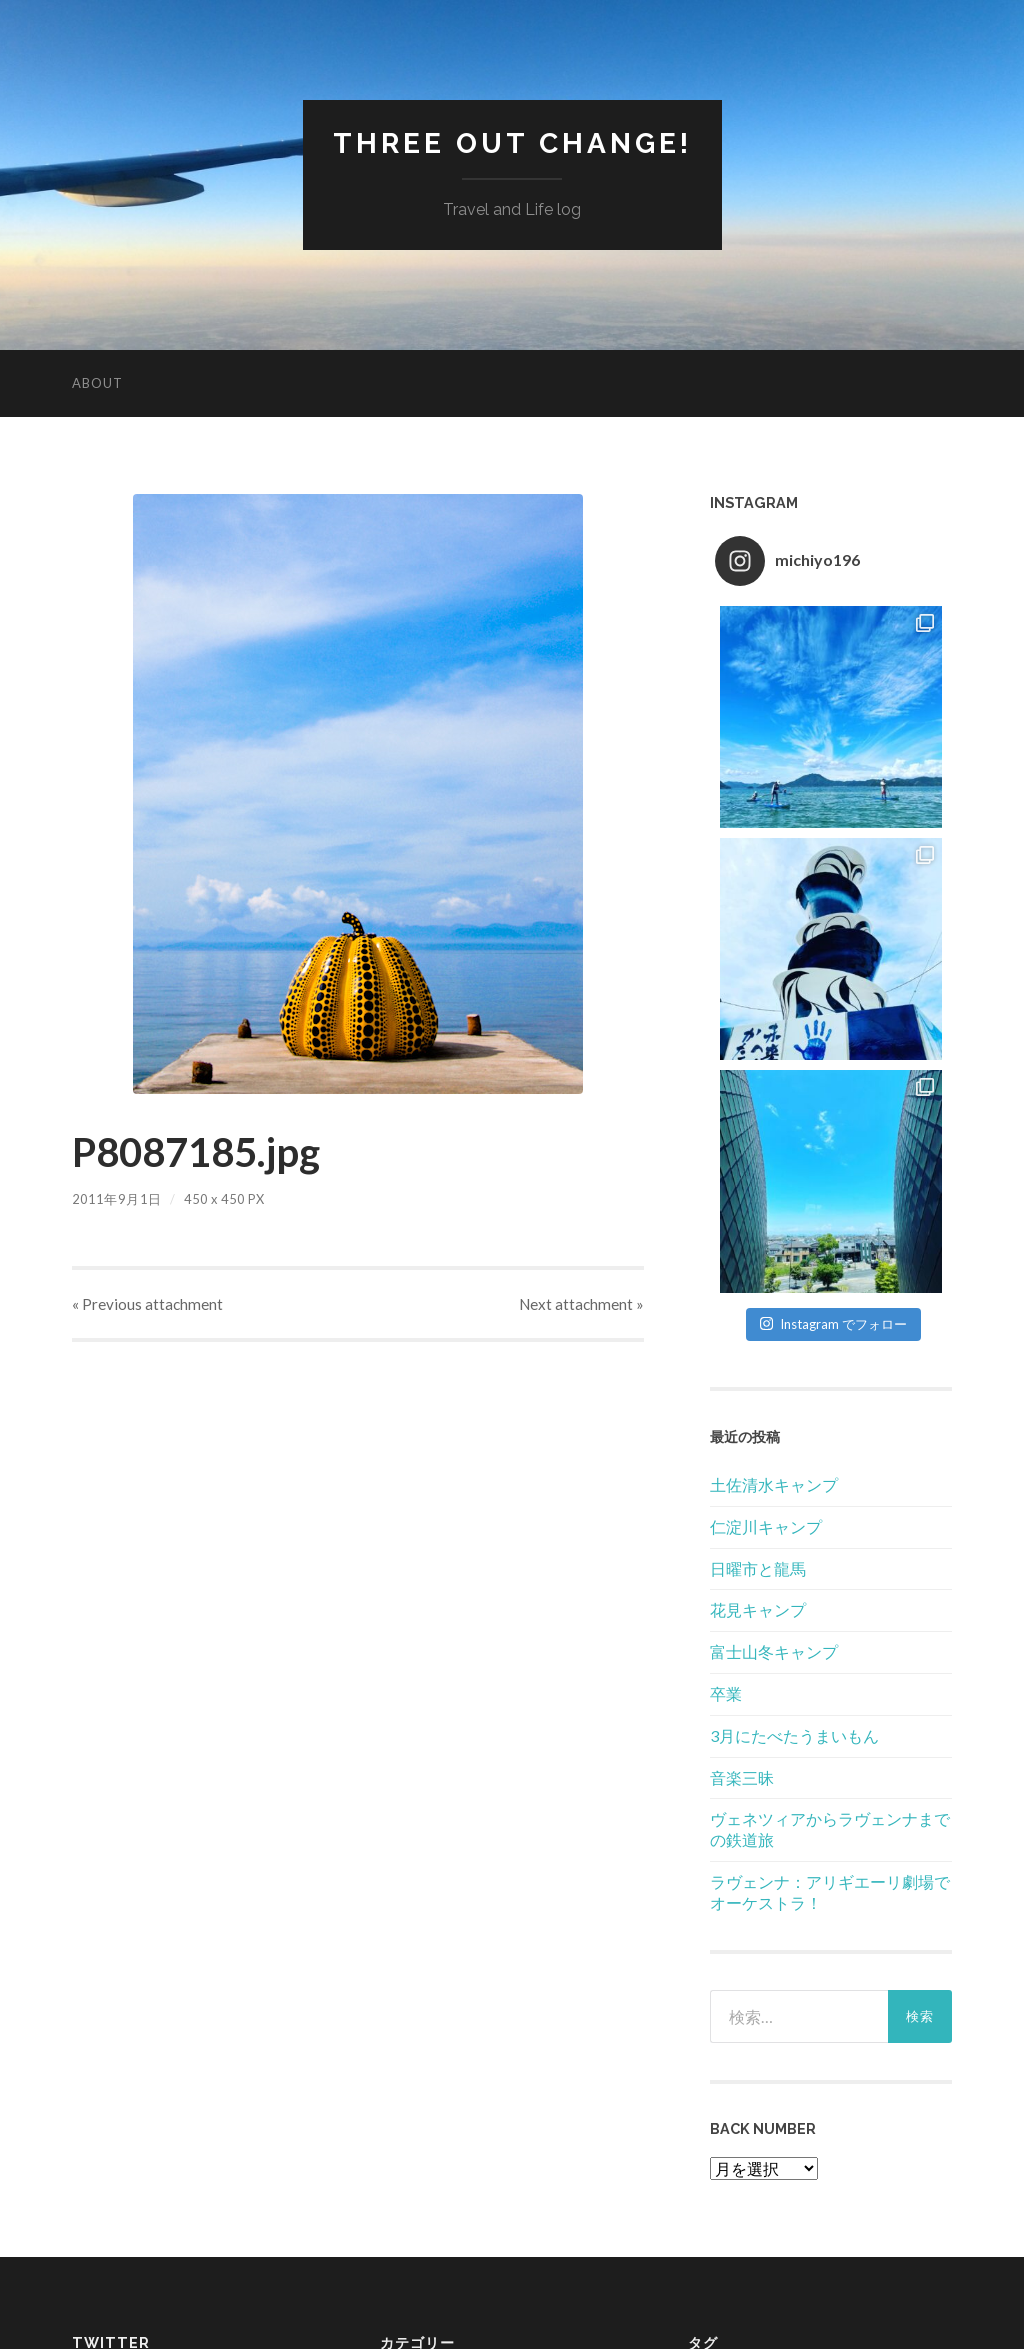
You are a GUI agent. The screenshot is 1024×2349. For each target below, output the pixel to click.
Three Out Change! (512, 143)
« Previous (147, 1304)
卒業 (726, 1693)
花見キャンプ (758, 1609)
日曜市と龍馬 (758, 1568)
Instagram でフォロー (833, 1324)
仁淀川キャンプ (766, 1526)
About (97, 383)
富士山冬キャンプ (774, 1651)
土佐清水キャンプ (774, 1484)
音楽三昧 (742, 1777)
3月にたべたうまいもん (794, 1735)
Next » (581, 1304)
